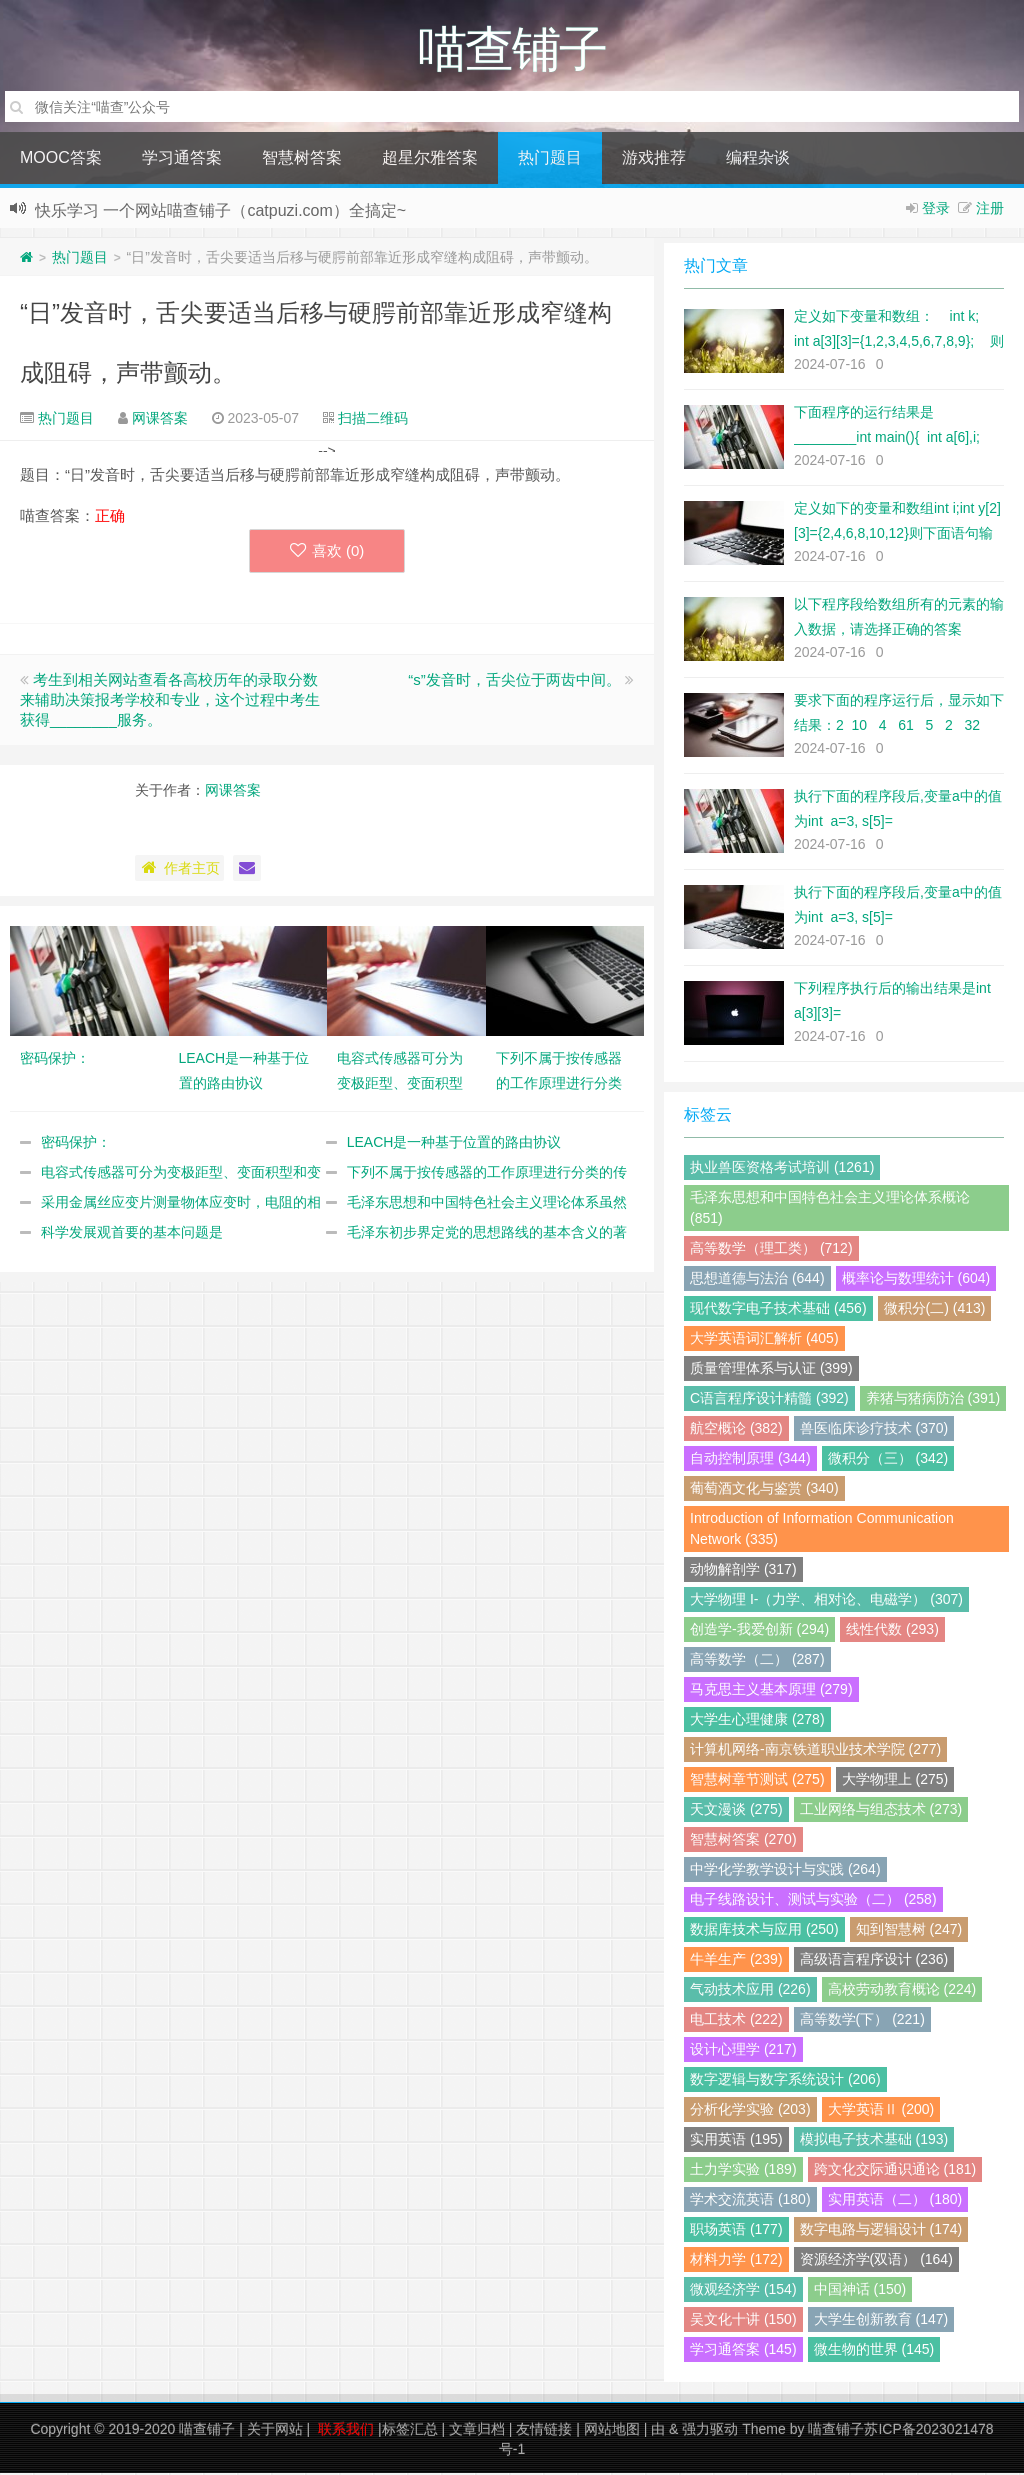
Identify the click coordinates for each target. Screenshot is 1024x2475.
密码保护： (76, 1144)
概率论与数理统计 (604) (916, 1280)
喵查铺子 (207, 2431)
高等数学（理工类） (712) (771, 1250)
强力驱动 (710, 2431)
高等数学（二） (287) (757, 1661)
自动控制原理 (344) (750, 1460)
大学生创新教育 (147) (881, 2321)
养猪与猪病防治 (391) (933, 1400)
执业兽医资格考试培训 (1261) (782, 1169)
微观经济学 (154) (743, 2291)
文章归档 (477, 2431)
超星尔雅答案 (430, 159)
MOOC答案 (61, 159)
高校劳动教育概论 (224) (902, 1991)
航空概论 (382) (736, 1430)
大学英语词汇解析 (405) (764, 1340)
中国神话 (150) (860, 2291)
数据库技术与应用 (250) (764, 1931)
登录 (936, 210)
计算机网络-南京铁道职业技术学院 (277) (815, 1751)
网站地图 (612, 2431)
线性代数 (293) (892, 1631)
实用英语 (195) (736, 2141)
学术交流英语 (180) (750, 2201)
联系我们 (346, 2431)
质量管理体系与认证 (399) (771, 1370)
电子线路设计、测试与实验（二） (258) (813, 1901)
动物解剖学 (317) (743, 1571)
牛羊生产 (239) (736, 1961)
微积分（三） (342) (888, 1460)
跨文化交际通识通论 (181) (895, 2171)
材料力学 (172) (736, 2261)
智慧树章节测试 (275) (757, 1781)
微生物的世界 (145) (874, 2351)
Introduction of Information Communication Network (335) (822, 1530)
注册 (990, 210)
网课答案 (160, 420)
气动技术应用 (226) (750, 1991)
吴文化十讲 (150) (743, 2321)
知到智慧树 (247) (909, 1931)
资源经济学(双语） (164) (876, 2261)
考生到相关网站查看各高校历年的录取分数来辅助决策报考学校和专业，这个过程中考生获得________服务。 (170, 701)
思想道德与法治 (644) (757, 1280)
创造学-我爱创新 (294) (759, 1631)
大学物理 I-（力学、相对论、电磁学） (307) (826, 1601)
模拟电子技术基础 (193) (874, 2141)
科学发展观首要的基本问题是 (132, 1234)
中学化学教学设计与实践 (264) (785, 1871)
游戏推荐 (654, 159)
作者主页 (179, 870)
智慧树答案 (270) (743, 1841)
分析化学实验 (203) (750, 2111)
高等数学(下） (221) (862, 2021)
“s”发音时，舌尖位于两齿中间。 (514, 681)
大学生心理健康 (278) (757, 1721)
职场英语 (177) (736, 2231)
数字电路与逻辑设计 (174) (881, 2231)
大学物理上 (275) (895, 1781)
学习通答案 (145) (743, 2351)
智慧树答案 (302, 159)
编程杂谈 (758, 159)
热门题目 (550, 159)
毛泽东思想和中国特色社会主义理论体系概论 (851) (830, 1209)
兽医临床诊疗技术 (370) (874, 1430)
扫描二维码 (373, 420)
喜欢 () (327, 552)
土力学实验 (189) (743, 2171)
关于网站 (275, 2431)
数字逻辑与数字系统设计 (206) (785, 2081)
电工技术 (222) (736, 2021)
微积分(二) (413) (935, 1310)
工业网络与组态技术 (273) (881, 1811)
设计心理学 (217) (743, 2051)
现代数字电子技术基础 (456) (778, 1310)
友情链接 (544, 2431)
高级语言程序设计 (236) (874, 1961)
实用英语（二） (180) (895, 2201)
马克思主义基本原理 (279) (771, 1691)
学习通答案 (182, 159)
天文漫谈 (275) (736, 1811)
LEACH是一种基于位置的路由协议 (454, 1144)
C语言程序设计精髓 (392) (769, 1400)
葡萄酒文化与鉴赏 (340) (764, 1490)
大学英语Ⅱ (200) (881, 2111)
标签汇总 (410, 2431)
